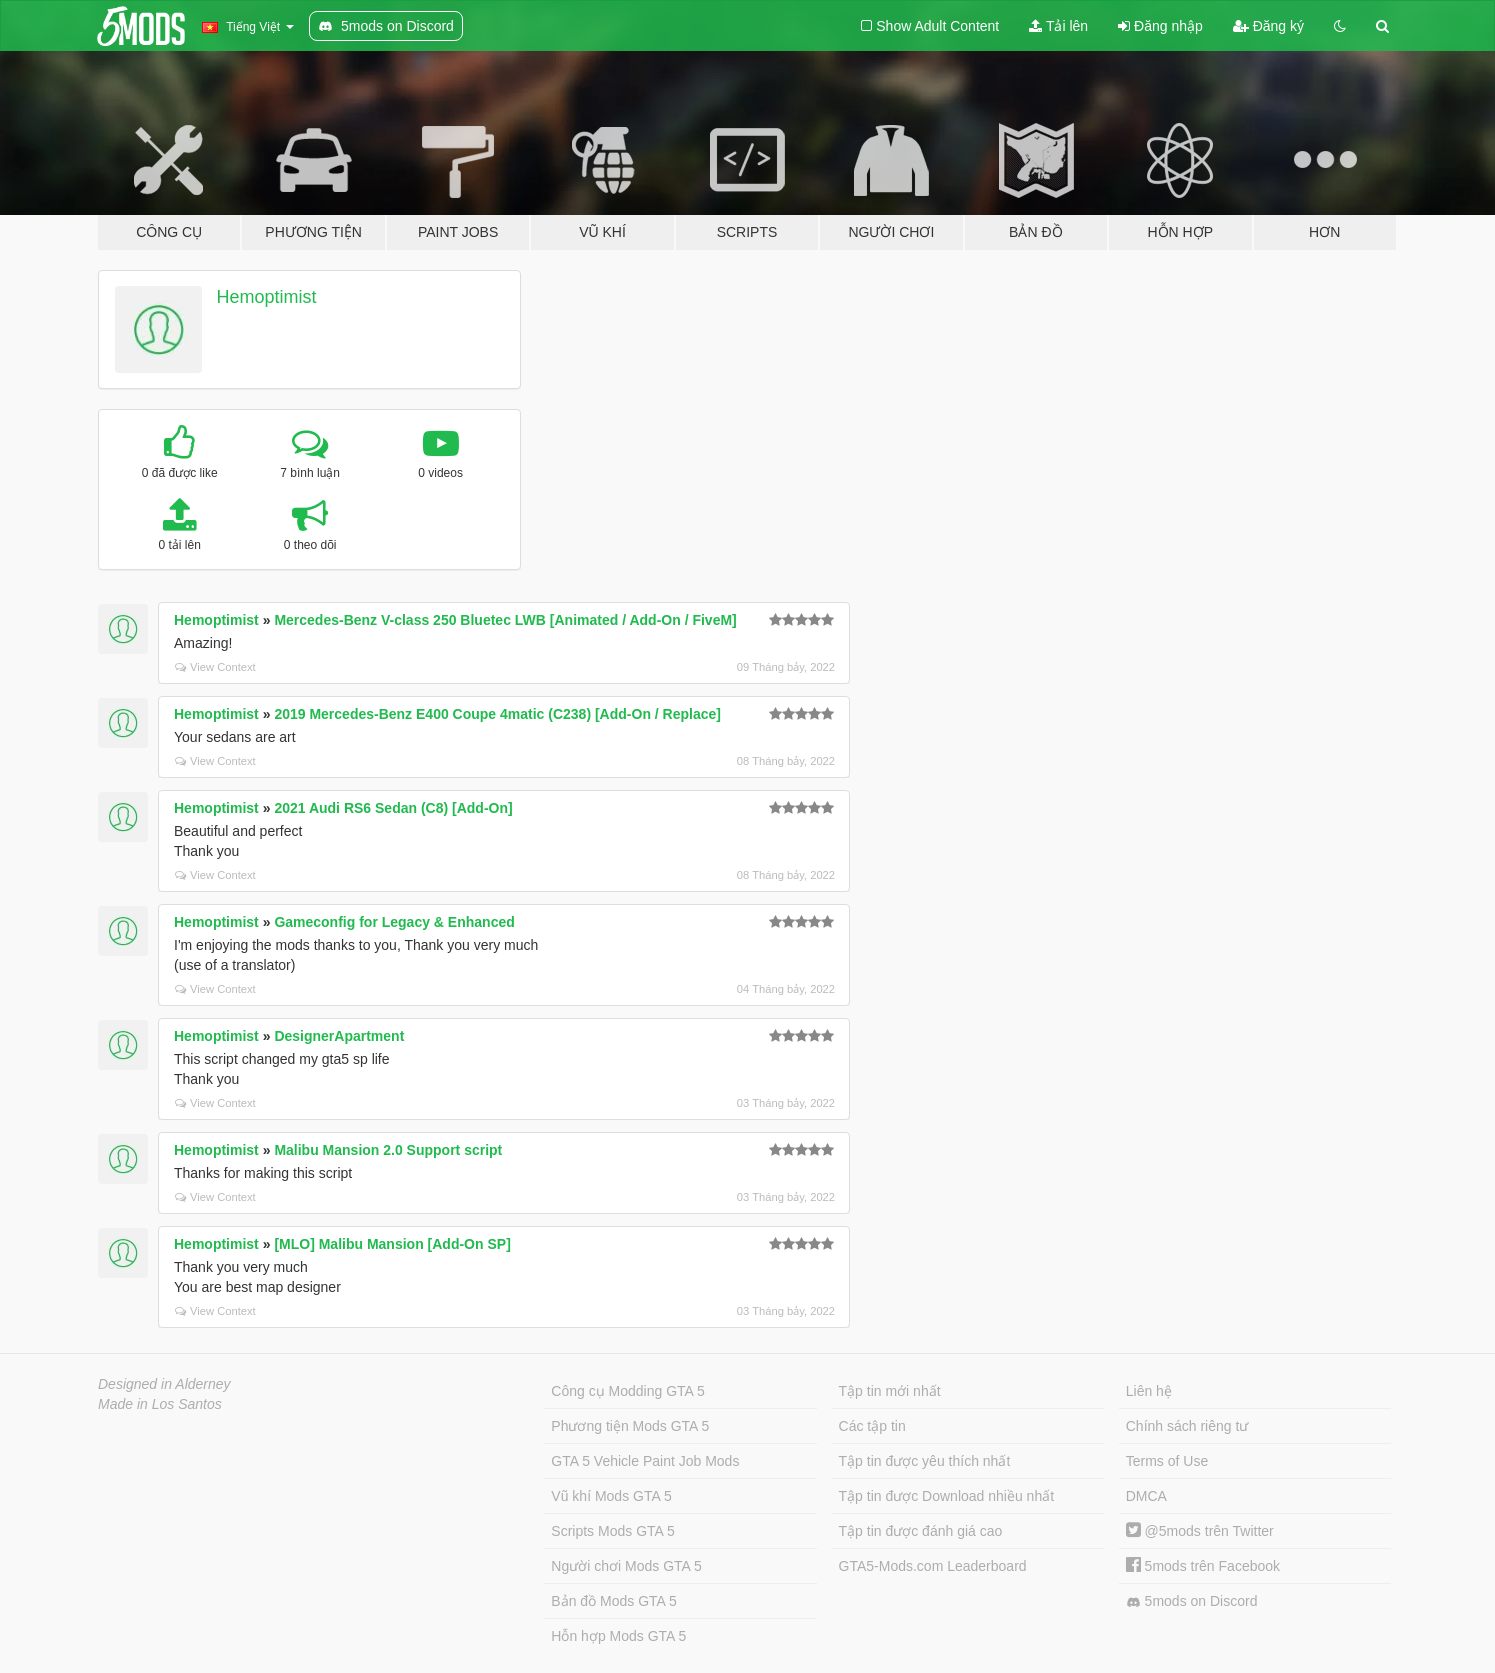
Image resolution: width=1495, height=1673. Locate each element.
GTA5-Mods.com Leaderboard (933, 1566)
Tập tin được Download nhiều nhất (947, 1496)
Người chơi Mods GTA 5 (626, 1566)
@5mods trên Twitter (1200, 1531)
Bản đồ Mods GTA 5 (613, 1601)
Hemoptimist (267, 297)
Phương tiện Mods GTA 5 (630, 1426)
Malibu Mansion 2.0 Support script (388, 1150)
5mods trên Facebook (1203, 1566)
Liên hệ (1149, 1391)
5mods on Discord (1192, 1601)
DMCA (1146, 1496)
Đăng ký (1268, 26)
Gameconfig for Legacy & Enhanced (394, 922)
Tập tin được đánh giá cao (921, 1531)
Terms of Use (1167, 1461)
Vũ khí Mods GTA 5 (611, 1496)
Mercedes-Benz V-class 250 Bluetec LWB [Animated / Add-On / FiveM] (505, 620)
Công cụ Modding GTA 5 (627, 1391)
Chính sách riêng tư (1187, 1426)
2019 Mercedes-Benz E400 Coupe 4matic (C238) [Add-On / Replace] (497, 714)
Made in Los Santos (160, 1404)
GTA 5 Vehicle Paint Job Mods (645, 1461)
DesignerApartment (339, 1036)
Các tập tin (872, 1426)
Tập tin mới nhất (890, 1391)
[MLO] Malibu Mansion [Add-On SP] (392, 1244)
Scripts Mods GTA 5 (612, 1531)
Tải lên (1058, 26)
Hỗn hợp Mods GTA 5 (618, 1636)
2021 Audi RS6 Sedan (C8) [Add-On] (393, 808)
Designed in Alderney (164, 1384)
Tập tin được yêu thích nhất (925, 1461)
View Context (215, 667)
